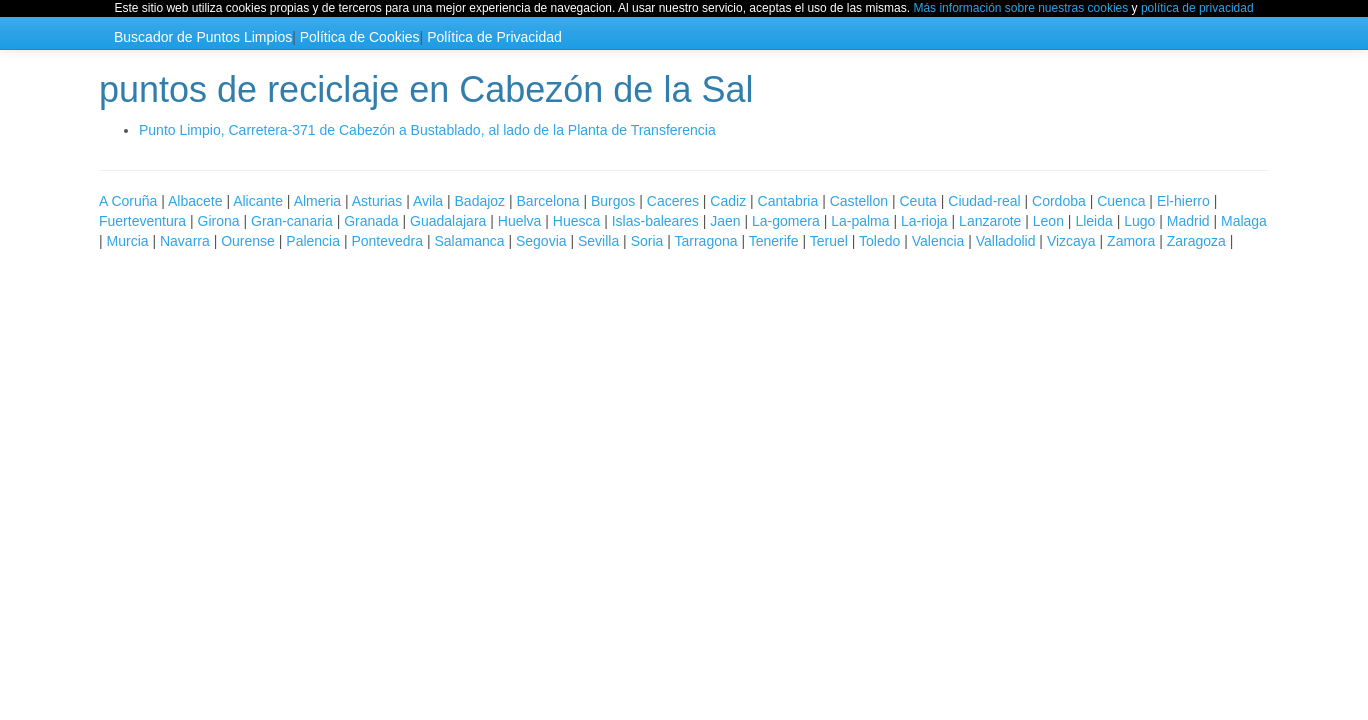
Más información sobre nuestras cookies (1020, 8)
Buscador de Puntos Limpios (203, 37)
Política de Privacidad (494, 37)
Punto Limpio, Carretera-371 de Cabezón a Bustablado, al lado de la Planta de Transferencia (427, 130)
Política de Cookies (360, 37)
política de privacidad (1197, 8)
